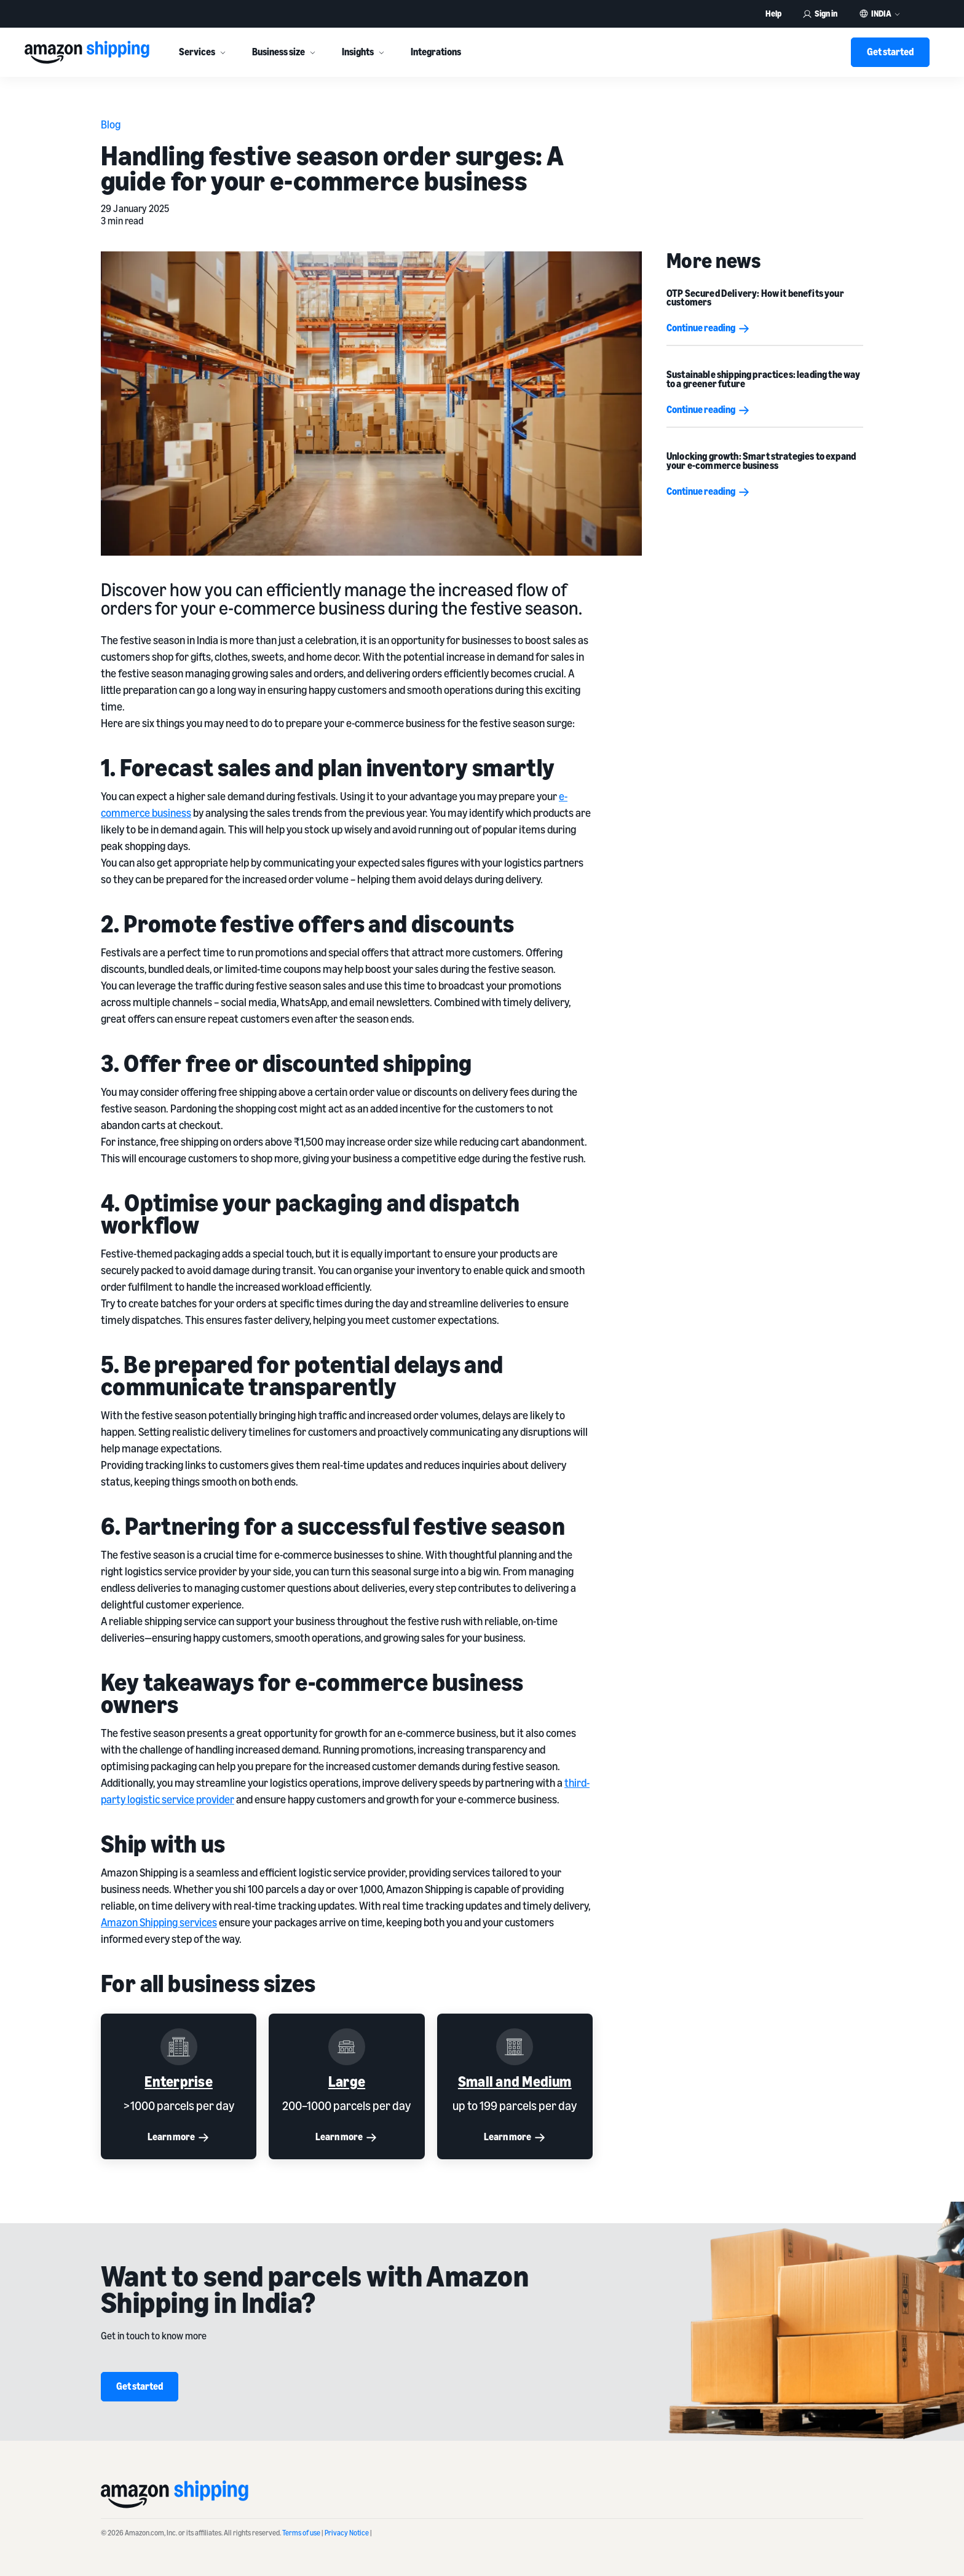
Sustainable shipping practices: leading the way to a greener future (763, 378)
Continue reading (708, 327)
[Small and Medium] (515, 2046)
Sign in (819, 13)
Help (773, 13)
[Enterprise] (179, 2046)
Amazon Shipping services (159, 1922)
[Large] (346, 2046)
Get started (890, 51)
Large (346, 2081)
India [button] (881, 13)
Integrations (436, 51)
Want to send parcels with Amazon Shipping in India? (315, 2289)
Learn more (179, 2136)
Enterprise (178, 2081)
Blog (110, 124)
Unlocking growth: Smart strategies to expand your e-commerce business (761, 460)
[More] (222, 52)
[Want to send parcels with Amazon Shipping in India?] (813, 2334)
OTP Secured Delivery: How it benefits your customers (755, 297)
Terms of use (301, 2532)
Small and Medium (515, 2081)
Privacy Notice (347, 2532)
